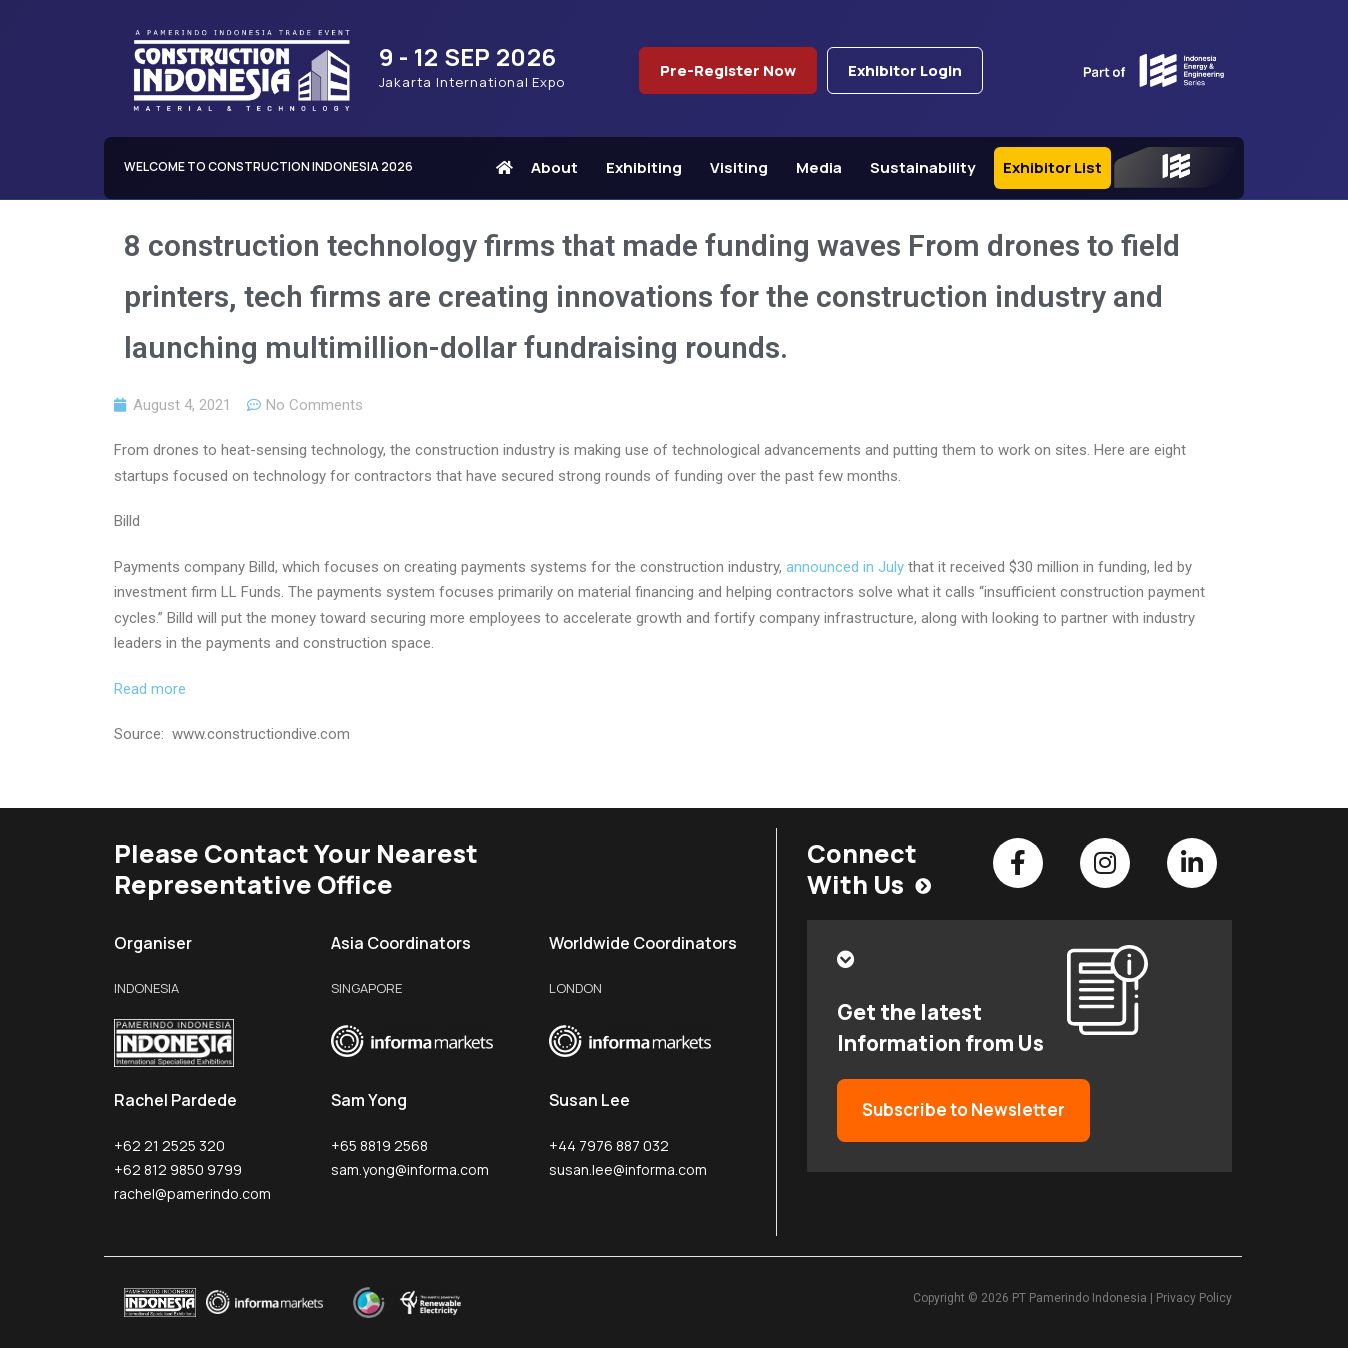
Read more (150, 689)
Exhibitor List (1052, 167)
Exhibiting (649, 167)
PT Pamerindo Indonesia (1079, 1298)
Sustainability (927, 167)
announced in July (845, 567)
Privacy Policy (1194, 1298)
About (559, 167)
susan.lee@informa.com (628, 1169)
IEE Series (1174, 168)
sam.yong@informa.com (410, 1169)
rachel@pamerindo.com (192, 1193)
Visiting (744, 167)
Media (824, 167)
